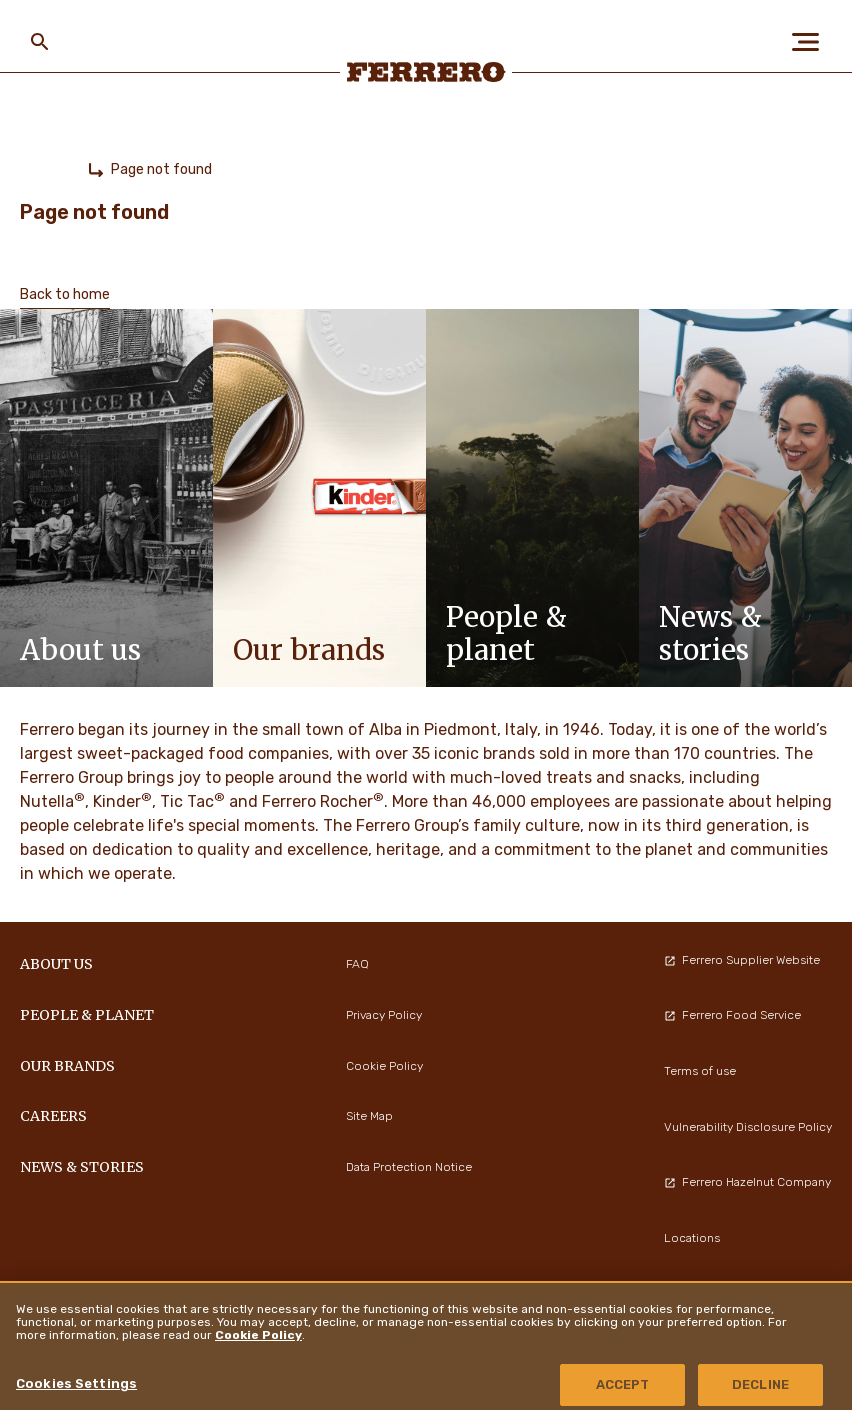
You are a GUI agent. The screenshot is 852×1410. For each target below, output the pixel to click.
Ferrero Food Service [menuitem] (732, 1015)
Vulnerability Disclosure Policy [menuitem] (748, 1127)
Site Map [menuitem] (369, 1116)
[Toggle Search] (40, 42)
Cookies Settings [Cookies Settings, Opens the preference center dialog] (76, 1383)
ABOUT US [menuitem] (56, 964)
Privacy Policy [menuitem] (384, 1015)
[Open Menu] (812, 42)
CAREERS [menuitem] (53, 1116)
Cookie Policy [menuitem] (384, 1066)
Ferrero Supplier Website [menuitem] (742, 960)
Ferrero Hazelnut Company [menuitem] (747, 1182)
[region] (426, 1345)
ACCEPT (623, 1384)
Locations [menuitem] (692, 1238)
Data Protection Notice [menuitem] (409, 1167)
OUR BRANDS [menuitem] (67, 1066)
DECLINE (760, 1384)
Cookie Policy (258, 1335)
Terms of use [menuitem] (700, 1071)
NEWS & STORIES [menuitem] (82, 1167)
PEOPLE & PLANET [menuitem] (87, 1015)
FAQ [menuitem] (357, 964)
